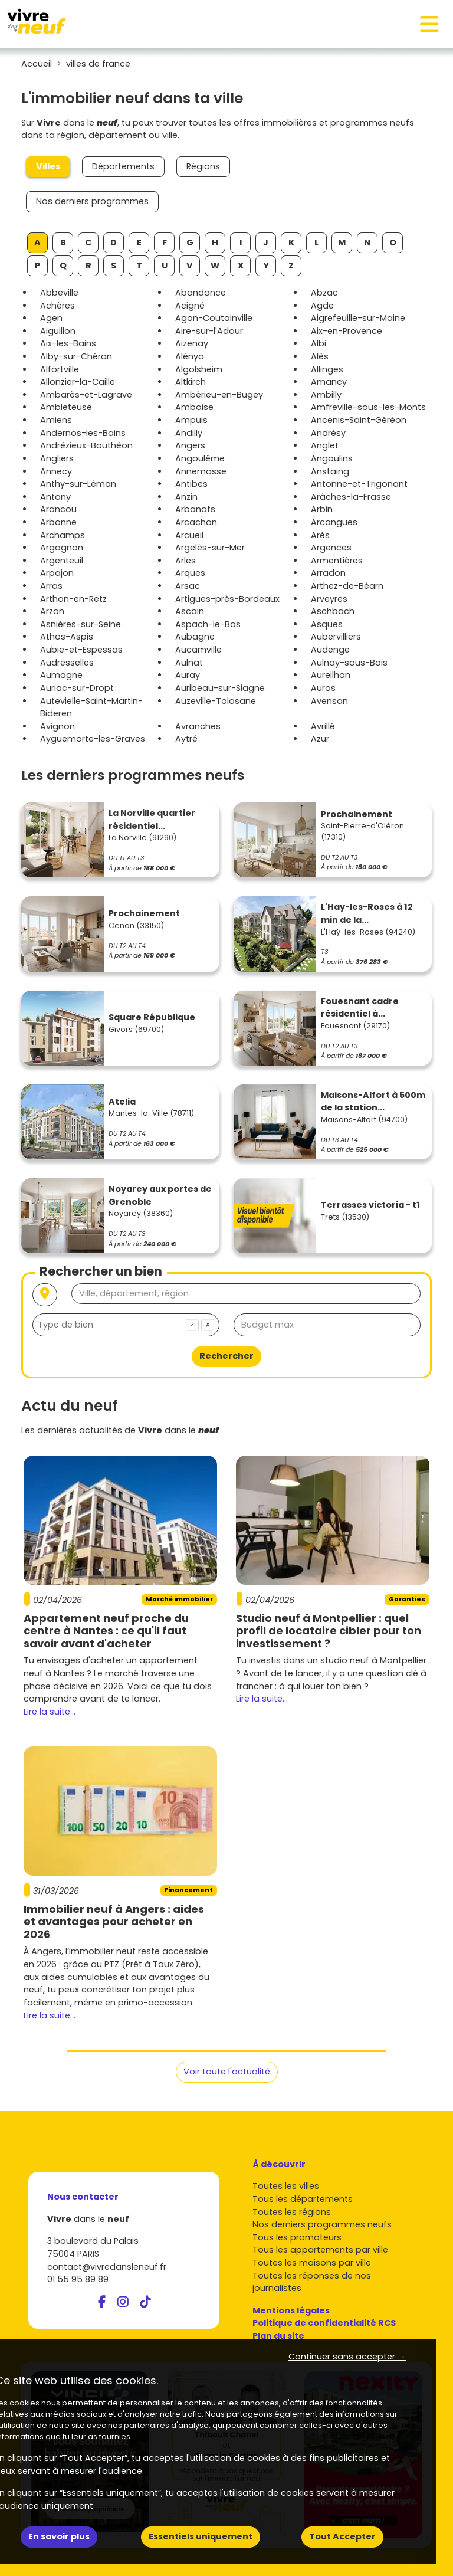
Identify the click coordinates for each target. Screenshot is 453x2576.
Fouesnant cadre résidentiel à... (360, 1007)
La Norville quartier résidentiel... (152, 819)
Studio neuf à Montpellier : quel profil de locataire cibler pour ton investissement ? (328, 1631)
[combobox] (125, 1324)
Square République (152, 1017)
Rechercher (226, 1356)
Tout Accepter (342, 2536)
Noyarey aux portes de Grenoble (160, 1195)
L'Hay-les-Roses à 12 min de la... (367, 913)
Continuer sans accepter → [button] (347, 2356)
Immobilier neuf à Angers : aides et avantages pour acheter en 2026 (114, 1922)
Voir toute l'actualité (226, 2071)
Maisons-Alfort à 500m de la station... (373, 1101)
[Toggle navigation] (429, 24)
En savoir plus (59, 2536)
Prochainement (356, 814)
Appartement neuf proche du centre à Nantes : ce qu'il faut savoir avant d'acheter (106, 1631)
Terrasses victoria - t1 (370, 1205)
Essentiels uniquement (200, 2536)
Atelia (122, 1101)
